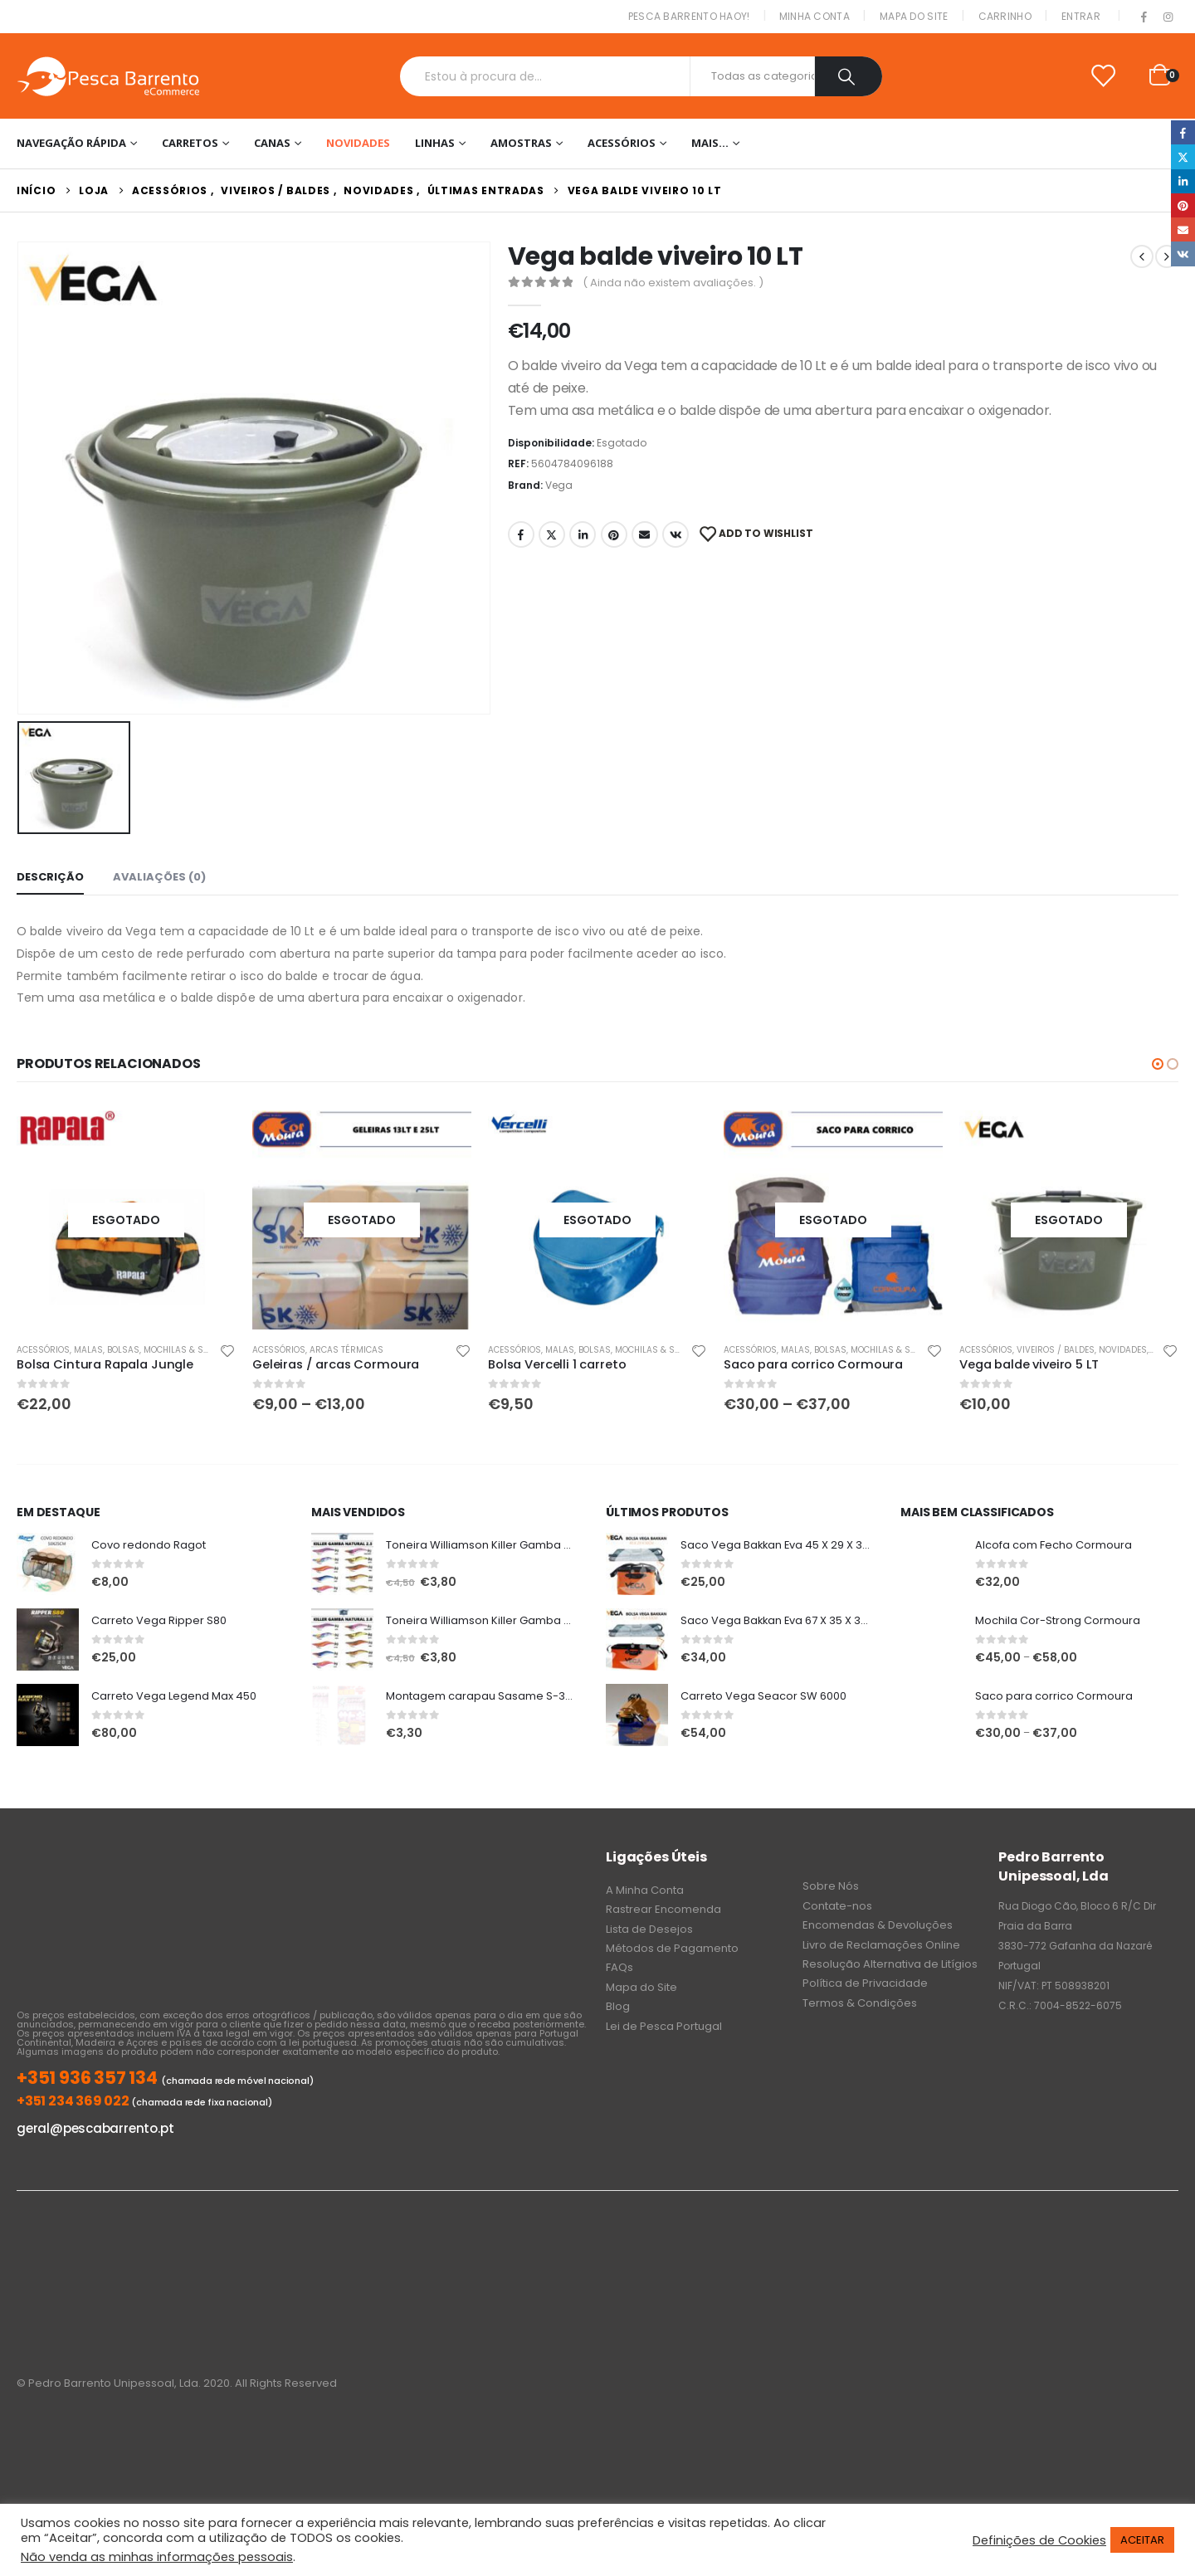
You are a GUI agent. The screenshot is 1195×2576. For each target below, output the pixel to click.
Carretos (190, 142)
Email (645, 534)
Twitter (552, 534)
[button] (1157, 1064)
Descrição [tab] (50, 877)
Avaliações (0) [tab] (159, 877)
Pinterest (614, 534)
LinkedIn (582, 534)
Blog (618, 2006)
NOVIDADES (358, 142)
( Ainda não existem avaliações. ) (673, 282)
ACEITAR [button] (1142, 2540)
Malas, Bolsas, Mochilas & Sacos (150, 1350)
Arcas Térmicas (346, 1350)
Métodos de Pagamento (672, 1948)
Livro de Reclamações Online (881, 1945)
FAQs (619, 1967)
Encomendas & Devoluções (877, 1925)
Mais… (710, 142)
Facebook (521, 534)
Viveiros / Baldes (1056, 1350)
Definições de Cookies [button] (1039, 2540)
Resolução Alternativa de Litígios (890, 1964)
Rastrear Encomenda (663, 1909)
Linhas (435, 142)
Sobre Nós (830, 1886)
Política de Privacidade (865, 1983)
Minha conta (814, 16)
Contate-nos (837, 1906)
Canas (272, 142)
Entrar (1080, 16)
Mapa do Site (914, 16)
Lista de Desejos (649, 1929)
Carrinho (1005, 16)
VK (675, 534)
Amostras (521, 142)
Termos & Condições (859, 2003)
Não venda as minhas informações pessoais (157, 2557)
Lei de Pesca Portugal (664, 2026)
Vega (559, 485)
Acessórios (622, 142)
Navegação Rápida (71, 142)
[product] (126, 1219)
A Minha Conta (645, 1890)
